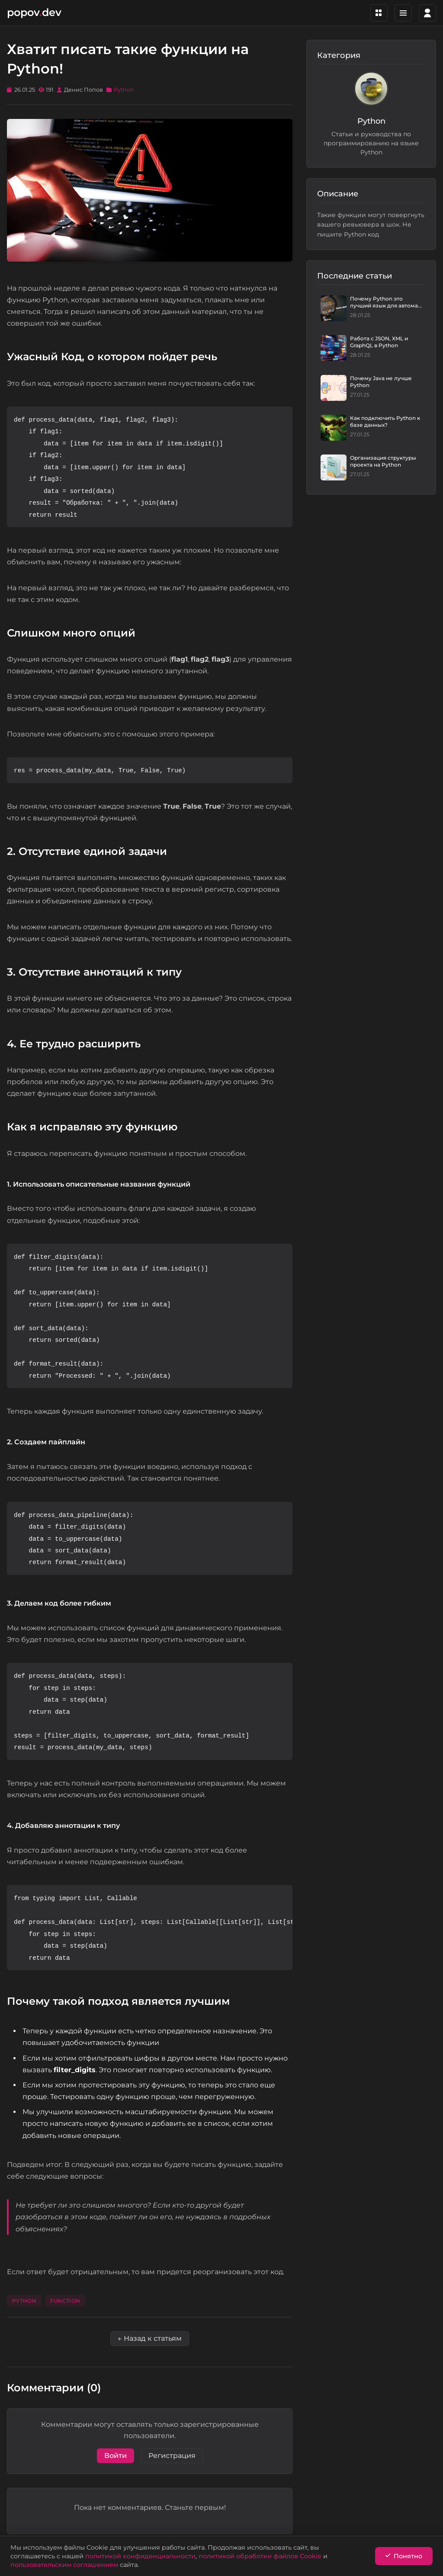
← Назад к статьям (150, 2338)
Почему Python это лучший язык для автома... (386, 302)
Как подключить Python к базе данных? (385, 421)
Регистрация (172, 2455)
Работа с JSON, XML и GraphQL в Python (379, 342)
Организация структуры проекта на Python (383, 461)
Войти (115, 2455)
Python (124, 89)
